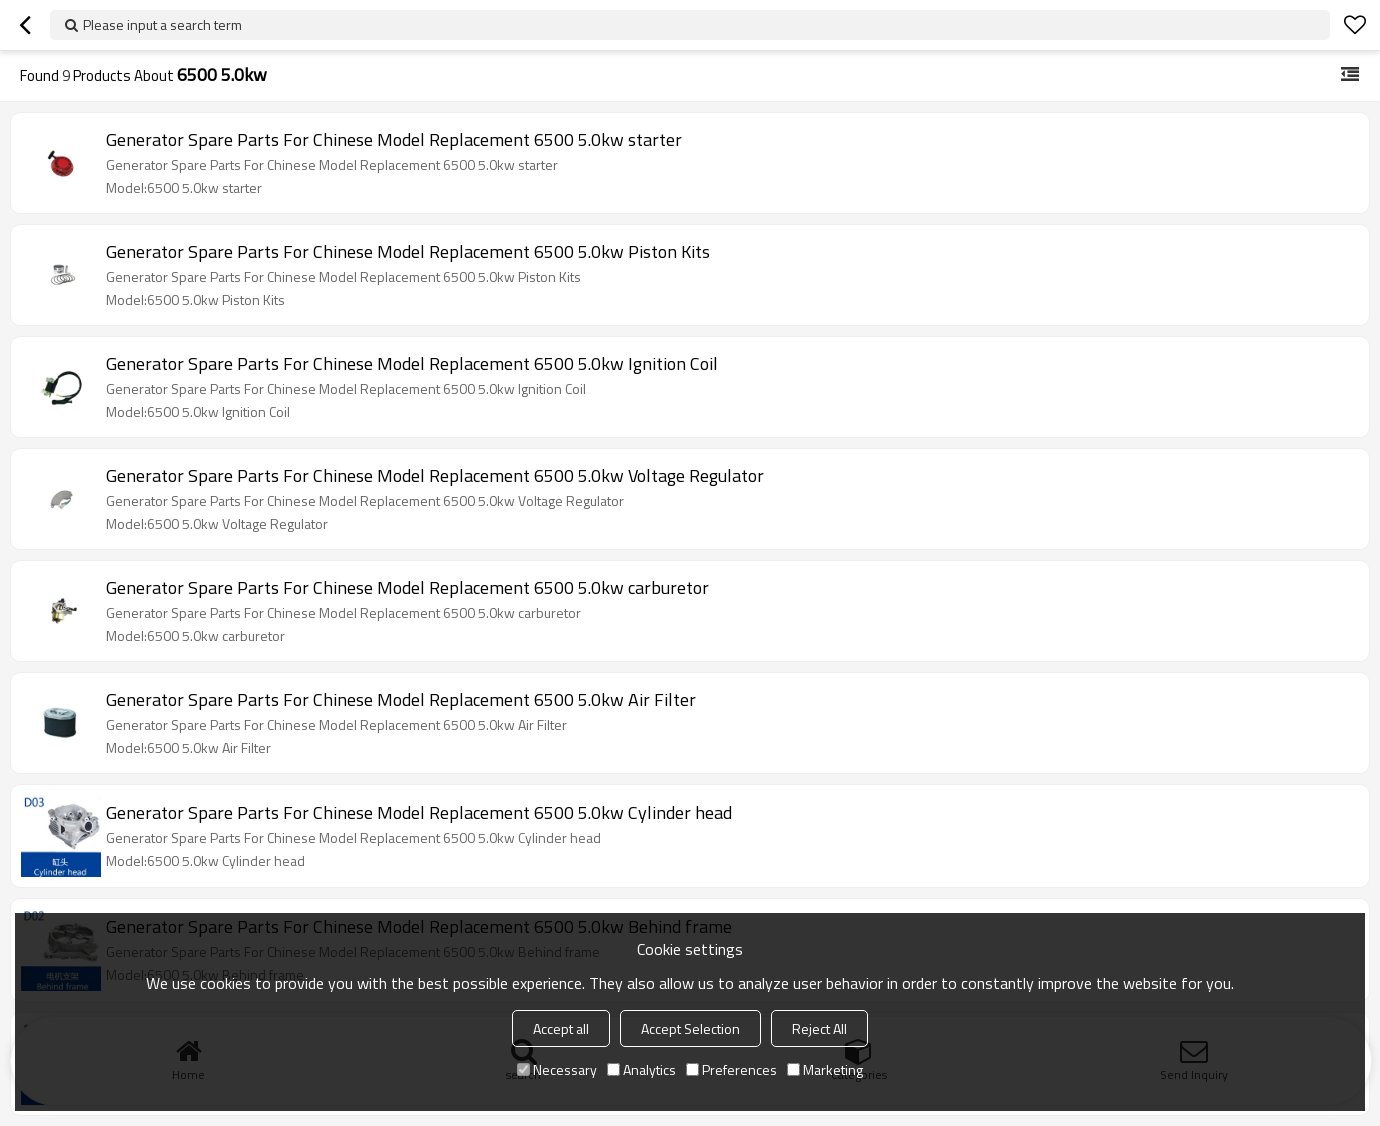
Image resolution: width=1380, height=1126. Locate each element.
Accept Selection (690, 1028)
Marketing (825, 1069)
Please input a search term (162, 24)
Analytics (641, 1069)
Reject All (819, 1028)
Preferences (731, 1069)
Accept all (561, 1028)
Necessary (557, 1069)
